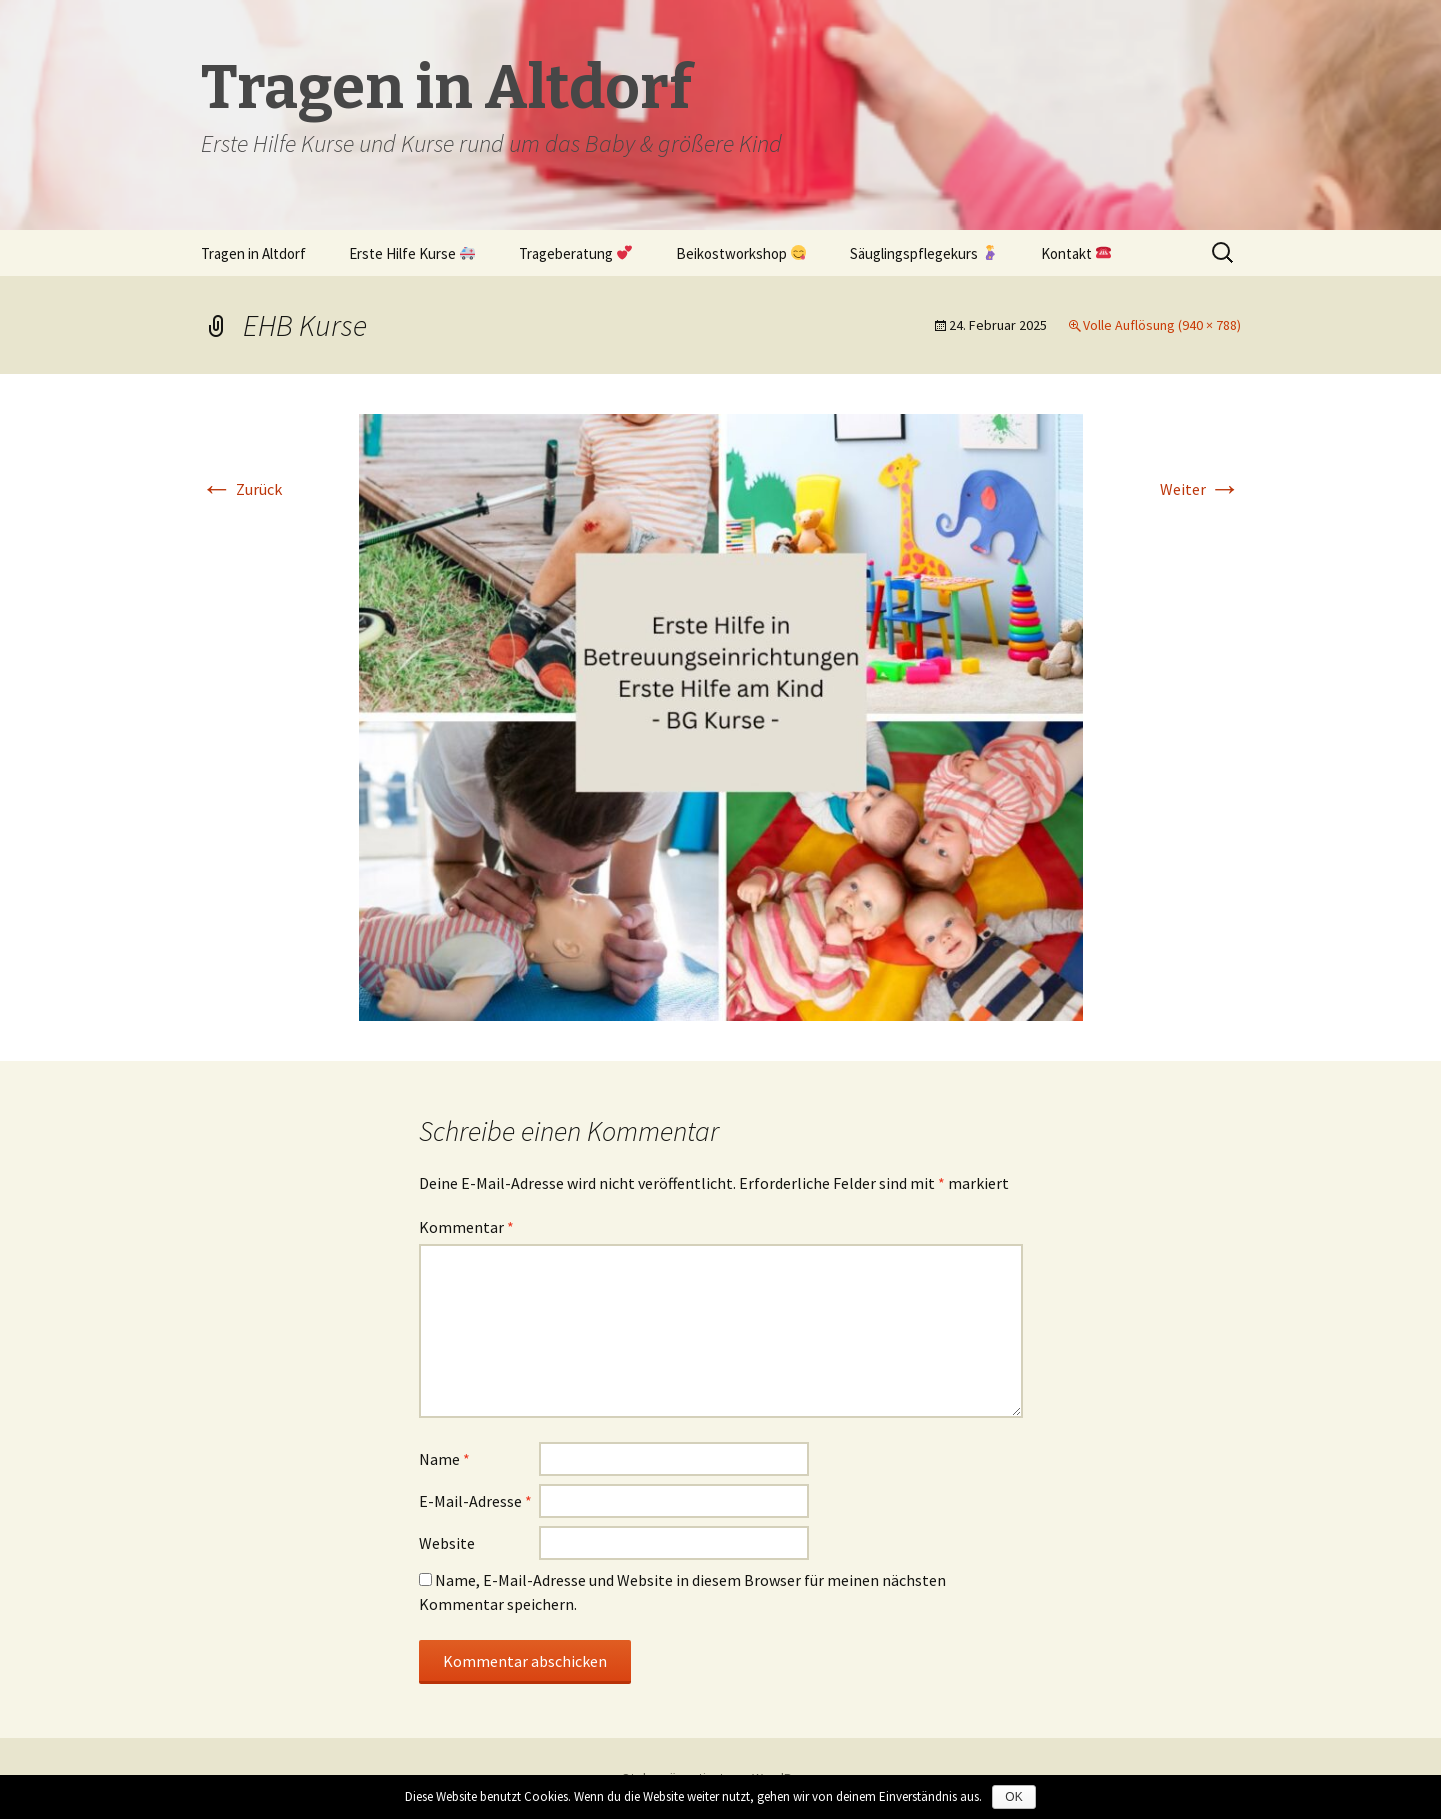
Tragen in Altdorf (253, 253)
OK (1013, 1797)
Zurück (241, 489)
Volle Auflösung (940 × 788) (1162, 325)
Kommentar (466, 1227)
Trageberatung (575, 253)
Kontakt (1076, 253)
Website (447, 1543)
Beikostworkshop (741, 253)
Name (444, 1459)
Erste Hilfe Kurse (412, 253)
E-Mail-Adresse (475, 1501)
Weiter (1200, 489)
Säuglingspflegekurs (923, 253)
